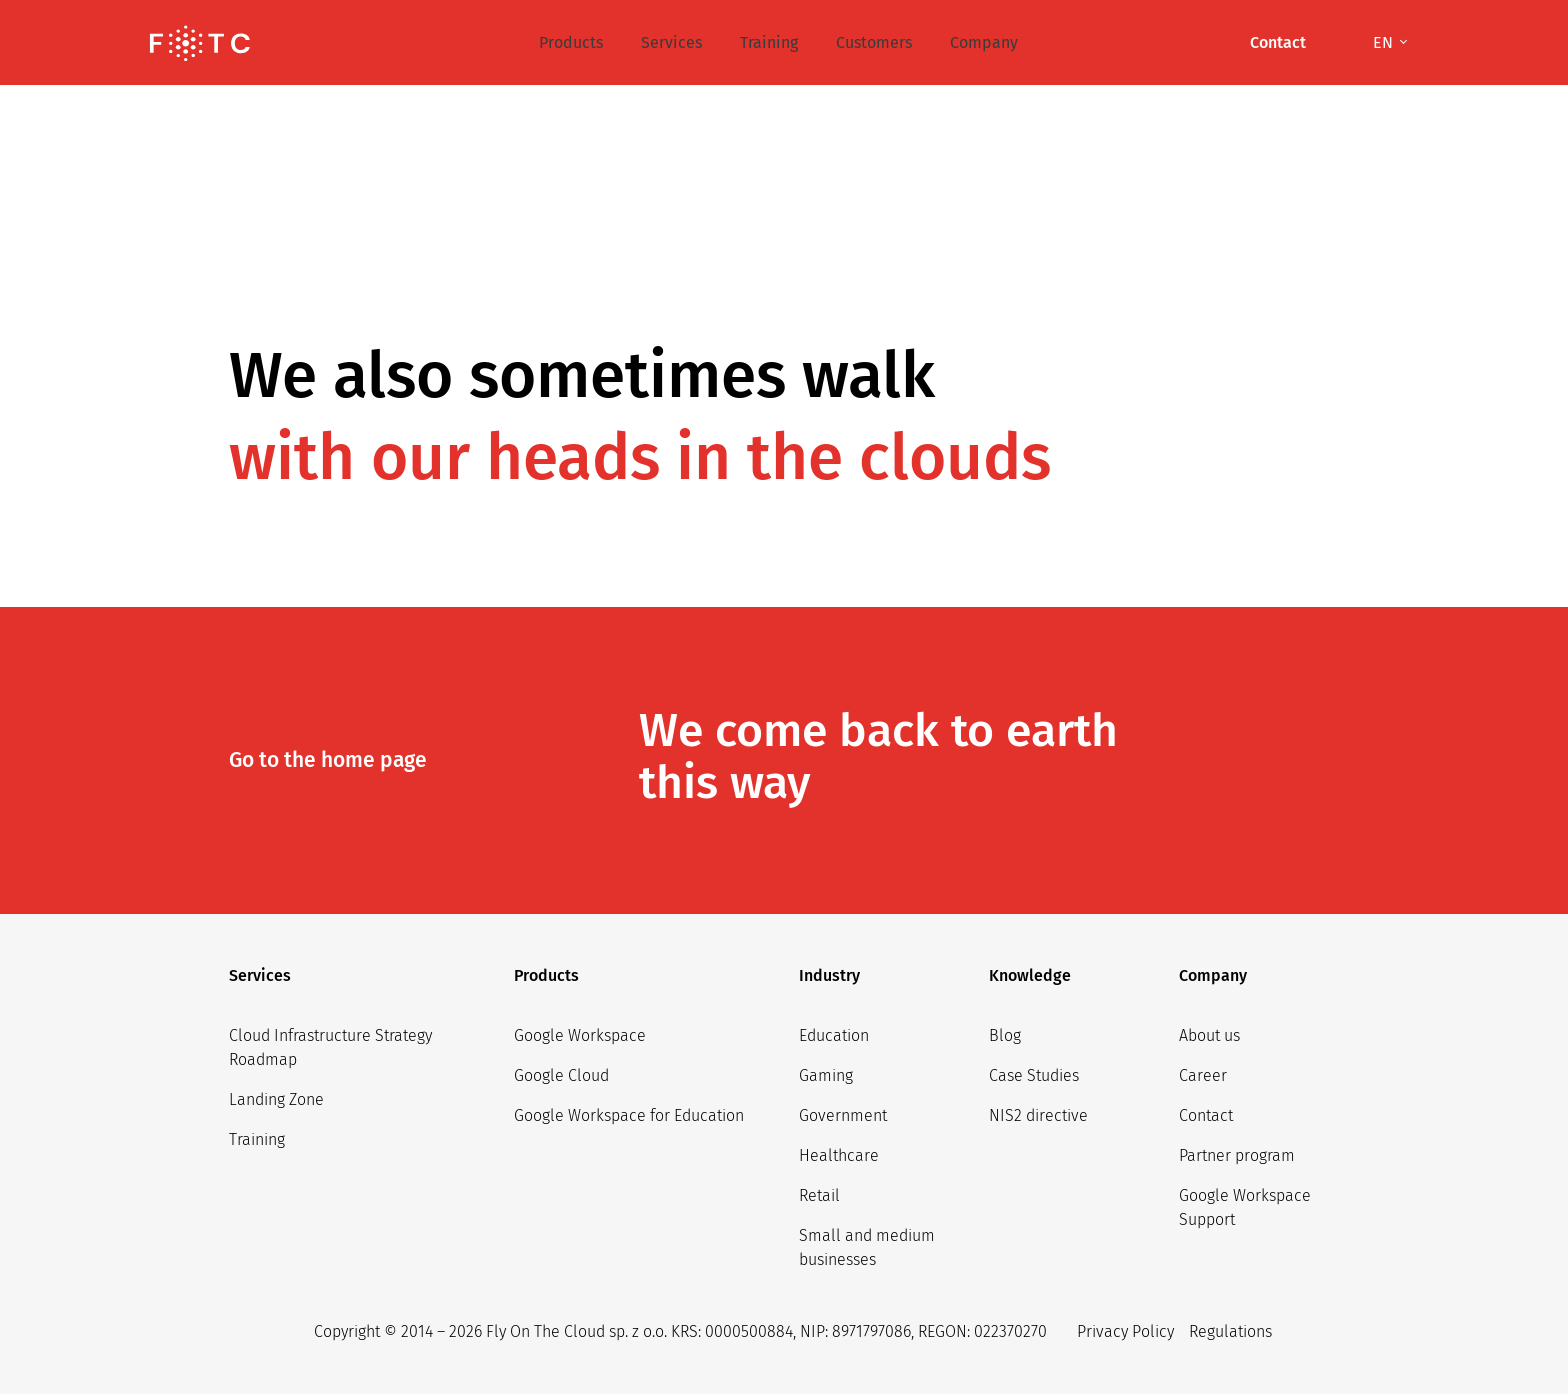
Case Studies (1034, 1075)
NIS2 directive (1038, 1115)
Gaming (826, 1075)
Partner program (1237, 1155)
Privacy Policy (1125, 1331)
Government (843, 1115)
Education (834, 1035)
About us (1209, 1035)
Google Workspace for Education (629, 1115)
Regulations (1230, 1331)
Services (671, 42)
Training (769, 42)
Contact (1206, 1115)
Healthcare (839, 1155)
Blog (1005, 1035)
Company (984, 42)
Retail (819, 1195)
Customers (874, 42)
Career (1203, 1075)
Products (571, 42)
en (1385, 42)
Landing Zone (276, 1099)
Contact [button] (1278, 42)
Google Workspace (580, 1035)
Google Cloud (561, 1075)
